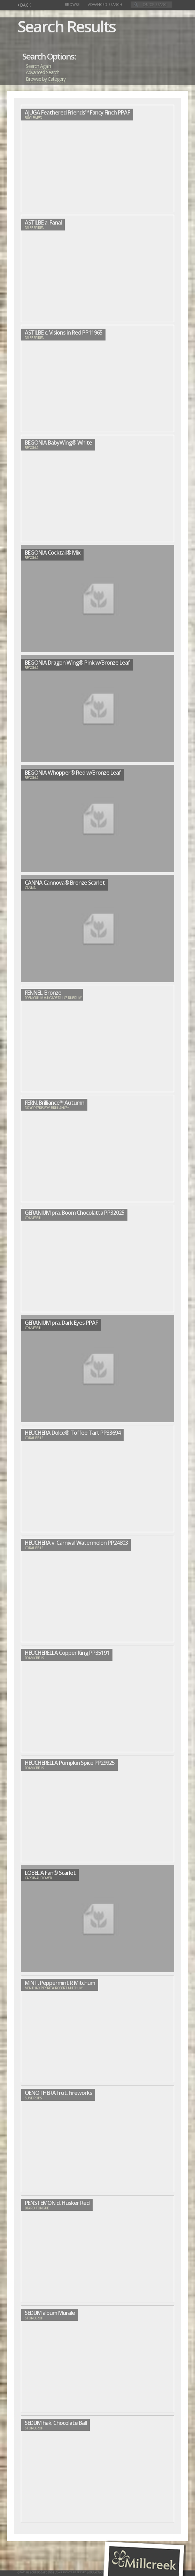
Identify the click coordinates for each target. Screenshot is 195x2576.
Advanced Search (105, 4)
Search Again (38, 66)
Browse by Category (45, 79)
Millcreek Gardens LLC (42, 2572)
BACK (24, 5)
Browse (72, 4)
